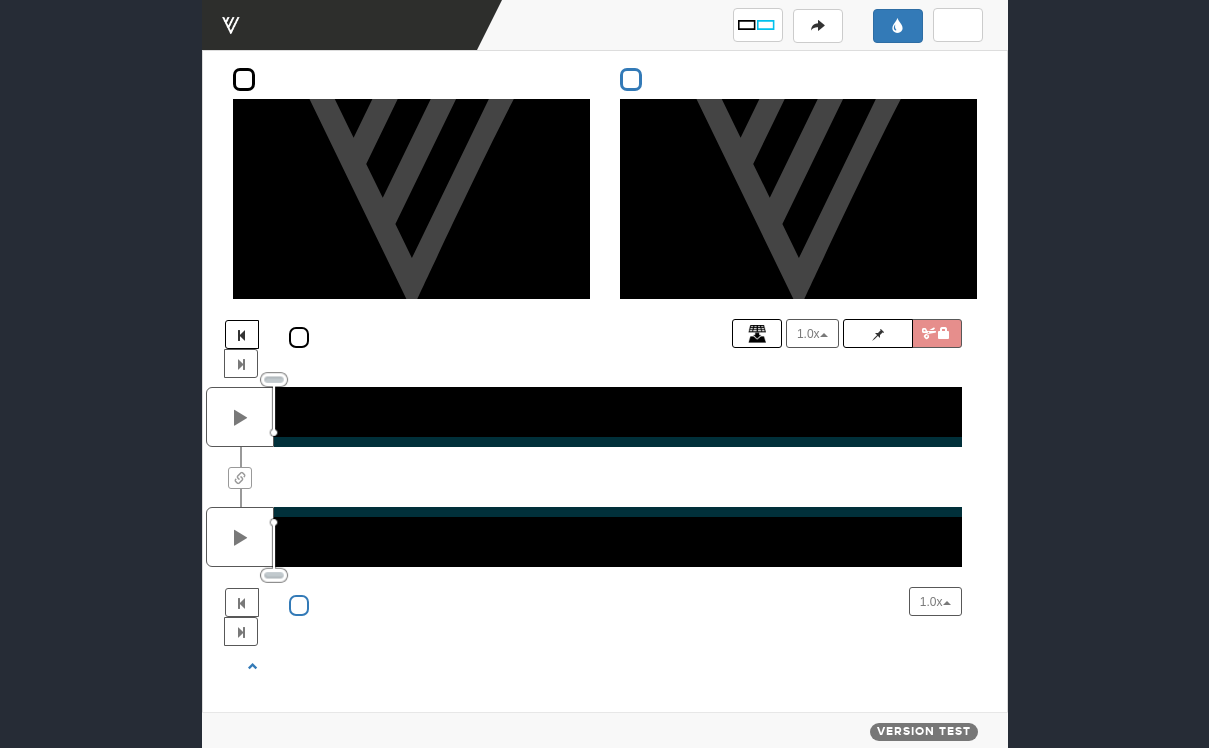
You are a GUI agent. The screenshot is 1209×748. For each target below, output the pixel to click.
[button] (758, 25)
